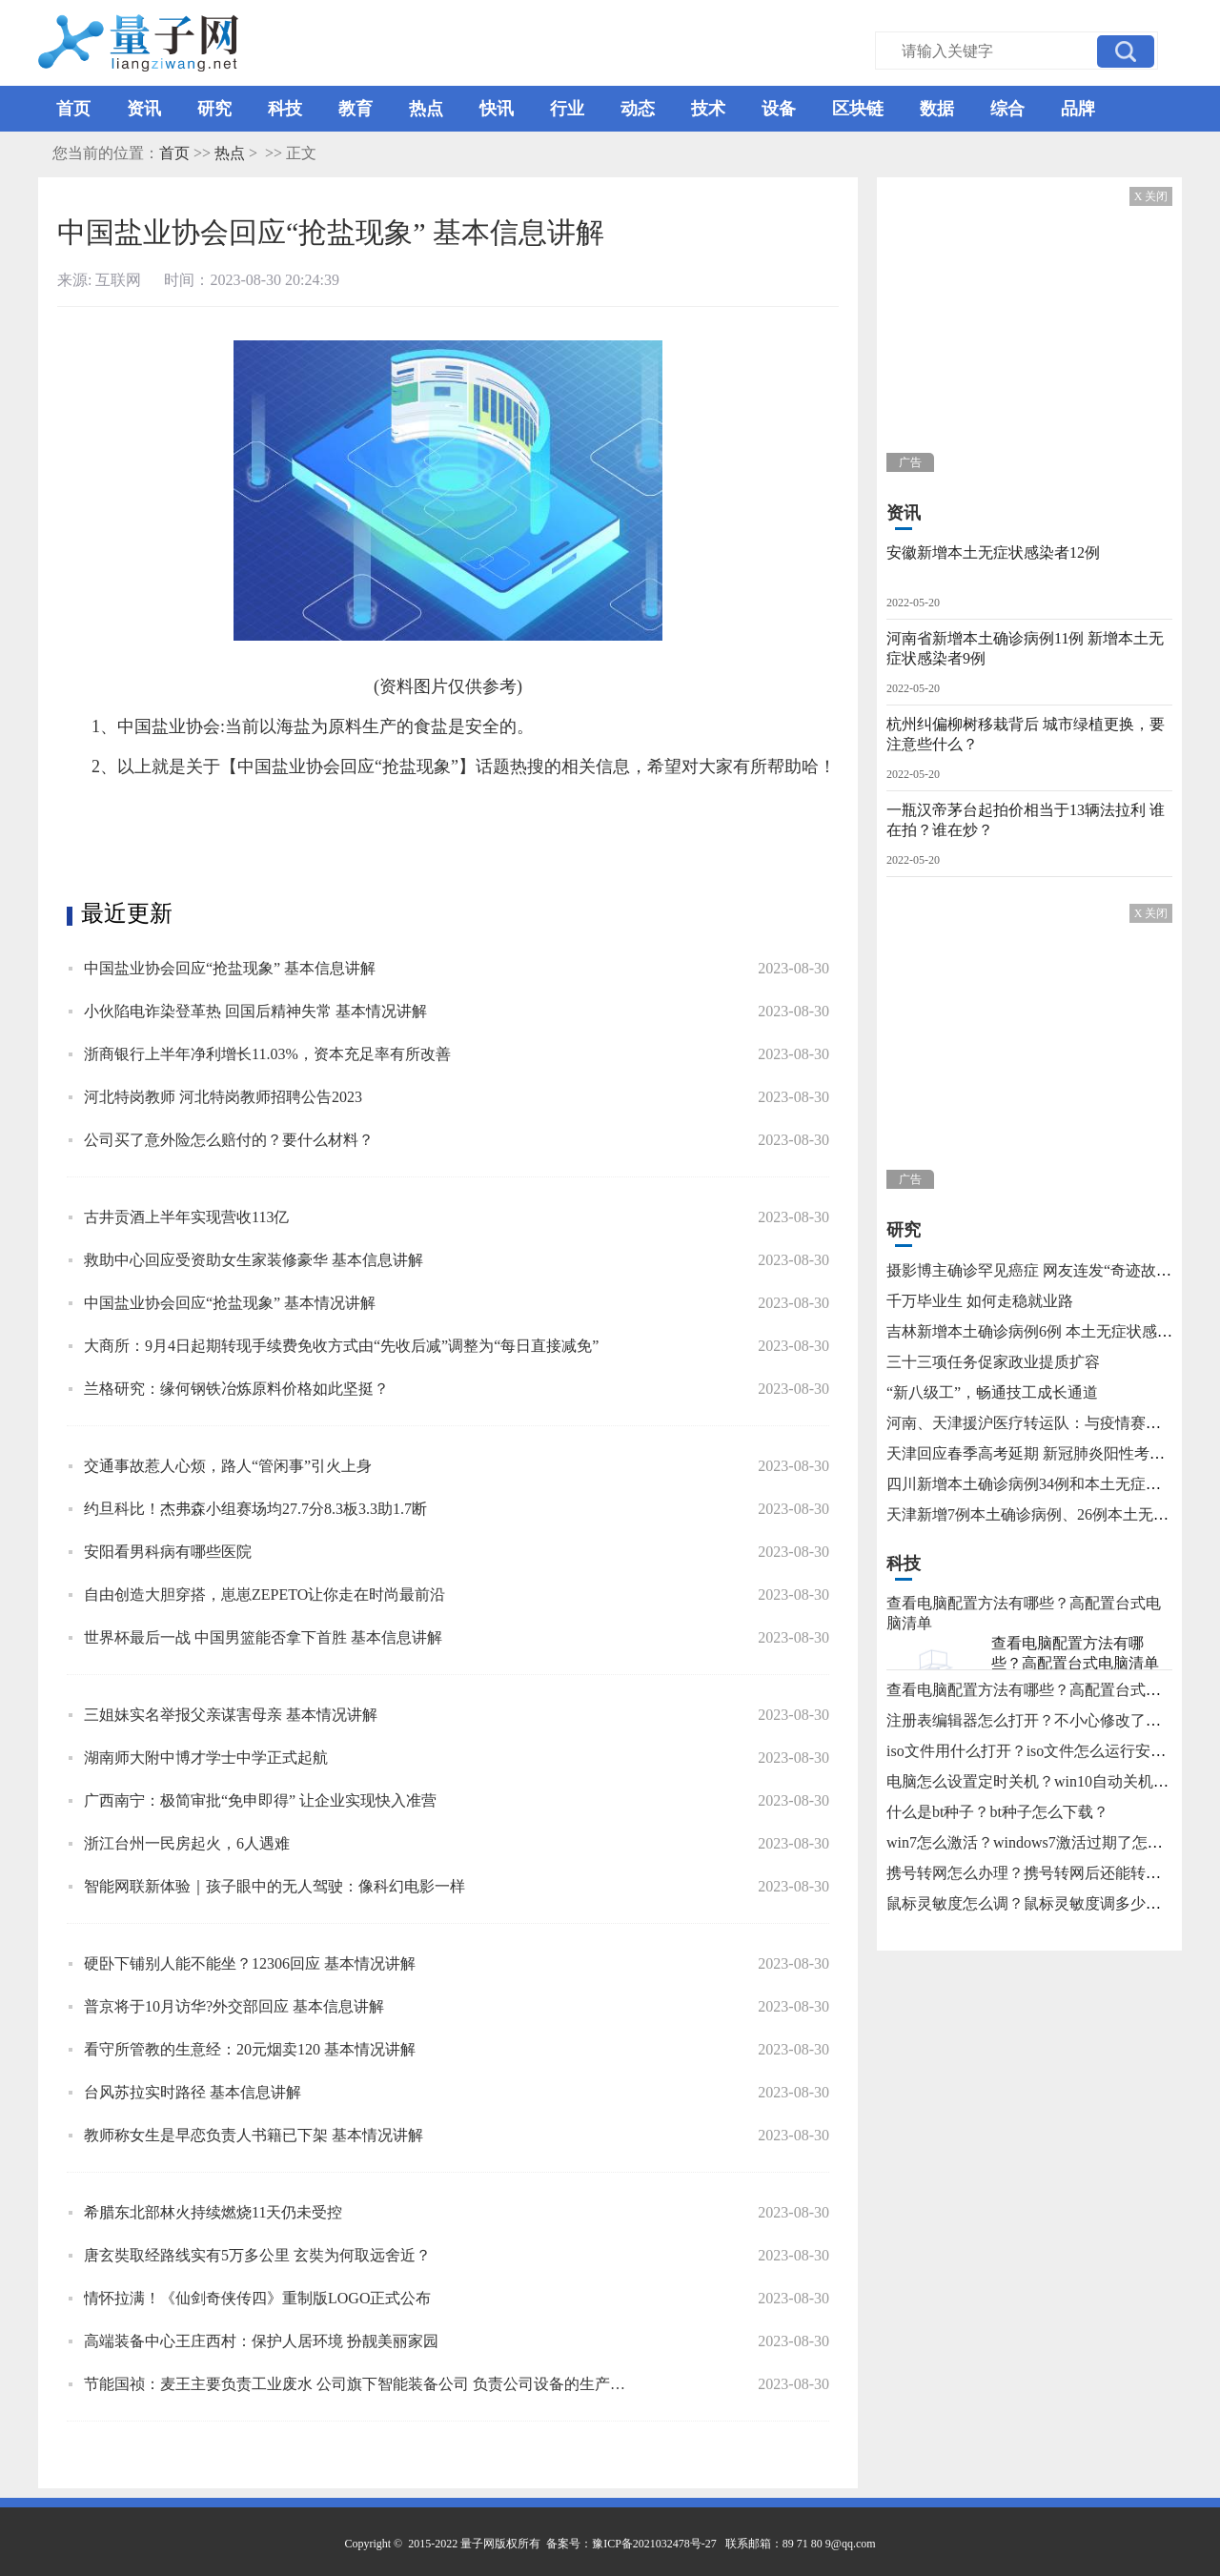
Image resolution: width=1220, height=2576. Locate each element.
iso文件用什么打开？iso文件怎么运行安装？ (1033, 1751)
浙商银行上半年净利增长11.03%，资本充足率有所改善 (267, 1054)
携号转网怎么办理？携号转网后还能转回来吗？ (1046, 1873)
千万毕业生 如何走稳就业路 (979, 1301)
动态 (637, 108)
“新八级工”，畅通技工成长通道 (992, 1392)
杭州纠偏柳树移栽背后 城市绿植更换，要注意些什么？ (1025, 734)
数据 (937, 108)
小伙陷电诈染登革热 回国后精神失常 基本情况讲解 (255, 1011)
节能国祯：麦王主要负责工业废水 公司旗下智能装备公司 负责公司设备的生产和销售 (359, 2384)
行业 (567, 108)
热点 (426, 108)
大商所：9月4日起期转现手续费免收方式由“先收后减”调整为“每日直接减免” (341, 1346)
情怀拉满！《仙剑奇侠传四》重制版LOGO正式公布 (257, 2298)
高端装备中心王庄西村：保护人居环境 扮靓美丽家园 (261, 2341)
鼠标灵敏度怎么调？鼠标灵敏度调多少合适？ (1038, 1903)
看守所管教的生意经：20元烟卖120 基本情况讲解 (250, 2049)
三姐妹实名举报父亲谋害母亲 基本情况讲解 (230, 1715)
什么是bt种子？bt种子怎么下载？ (997, 1812)
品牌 (1078, 108)
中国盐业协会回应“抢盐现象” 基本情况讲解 (230, 1303)
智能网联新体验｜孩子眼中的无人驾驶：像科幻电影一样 (274, 1886)
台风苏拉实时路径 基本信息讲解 (192, 2092)
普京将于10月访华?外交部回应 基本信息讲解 (234, 2006)
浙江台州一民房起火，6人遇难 (187, 1843)
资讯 (144, 108)
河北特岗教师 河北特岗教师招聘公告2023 (223, 1097)
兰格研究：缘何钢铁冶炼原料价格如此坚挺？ (236, 1388)
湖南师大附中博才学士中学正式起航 (206, 1757)
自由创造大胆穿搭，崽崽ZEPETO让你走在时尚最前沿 (264, 1594)
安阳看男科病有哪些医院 (168, 1552)
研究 (214, 108)
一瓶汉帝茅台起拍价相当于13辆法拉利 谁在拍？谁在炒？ (1025, 820)
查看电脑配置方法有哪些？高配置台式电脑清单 (1075, 1653)
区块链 (858, 108)
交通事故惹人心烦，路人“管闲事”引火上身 (228, 1466)
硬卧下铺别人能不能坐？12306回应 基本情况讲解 (250, 1963)
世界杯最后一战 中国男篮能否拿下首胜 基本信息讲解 (263, 1637)
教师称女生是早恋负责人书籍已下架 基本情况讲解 (253, 2135)
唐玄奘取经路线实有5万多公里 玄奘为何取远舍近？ (257, 2255)
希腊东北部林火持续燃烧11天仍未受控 (213, 2212)
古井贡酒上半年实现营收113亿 (186, 1217)
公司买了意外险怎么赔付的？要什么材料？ (229, 1140)
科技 (285, 108)
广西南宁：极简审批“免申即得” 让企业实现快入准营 (260, 1800)
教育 (355, 108)
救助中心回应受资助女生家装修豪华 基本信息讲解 (253, 1260)
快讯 (496, 108)
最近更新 (127, 913)
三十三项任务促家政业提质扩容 (993, 1362)
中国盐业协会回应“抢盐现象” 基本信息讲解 (230, 968)
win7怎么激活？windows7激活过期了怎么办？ (1039, 1842)
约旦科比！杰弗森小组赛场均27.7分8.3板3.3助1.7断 (255, 1509)
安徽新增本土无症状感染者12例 (993, 552)
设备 (779, 108)
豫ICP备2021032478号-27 (654, 2543)
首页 (73, 108)
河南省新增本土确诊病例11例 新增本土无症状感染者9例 (1025, 648)
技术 (708, 108)
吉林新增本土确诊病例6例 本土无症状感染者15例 (1052, 1331)
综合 (1007, 108)
